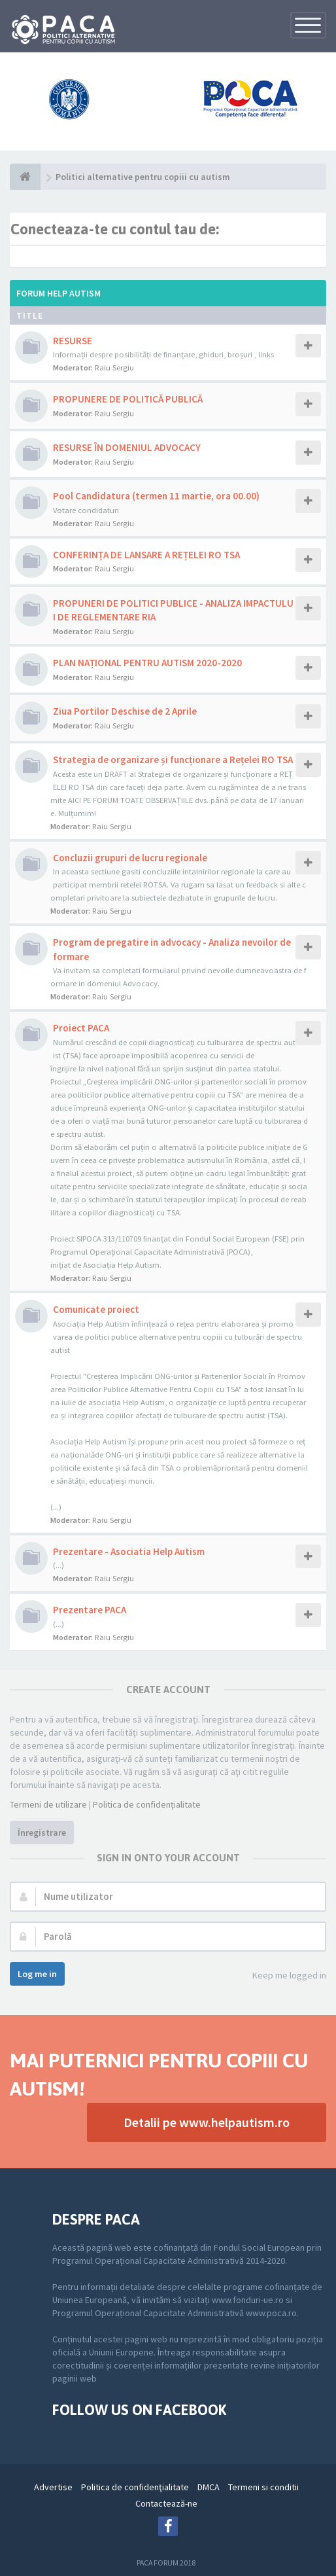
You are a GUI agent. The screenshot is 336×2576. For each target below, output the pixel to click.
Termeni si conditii (263, 2487)
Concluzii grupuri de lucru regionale (130, 857)
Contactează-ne (166, 2503)
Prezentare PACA (89, 1609)
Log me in (37, 1974)
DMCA (208, 2487)
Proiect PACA (81, 1028)
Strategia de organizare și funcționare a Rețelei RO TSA (173, 759)
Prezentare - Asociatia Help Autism (129, 1551)
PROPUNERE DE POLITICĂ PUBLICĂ (128, 399)
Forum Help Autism (58, 293)
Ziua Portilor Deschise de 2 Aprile (125, 711)
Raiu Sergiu (114, 367)
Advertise (53, 2487)
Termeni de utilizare (48, 1804)
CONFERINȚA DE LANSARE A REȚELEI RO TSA (146, 554)
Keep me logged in (282, 1976)
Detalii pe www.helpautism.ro (207, 2122)
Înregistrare (42, 1832)
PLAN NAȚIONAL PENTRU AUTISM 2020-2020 (147, 662)
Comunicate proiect (96, 1309)
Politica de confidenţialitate (147, 1804)
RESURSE (72, 340)
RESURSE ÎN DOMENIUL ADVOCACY (127, 447)
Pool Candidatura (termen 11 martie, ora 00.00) (156, 496)
